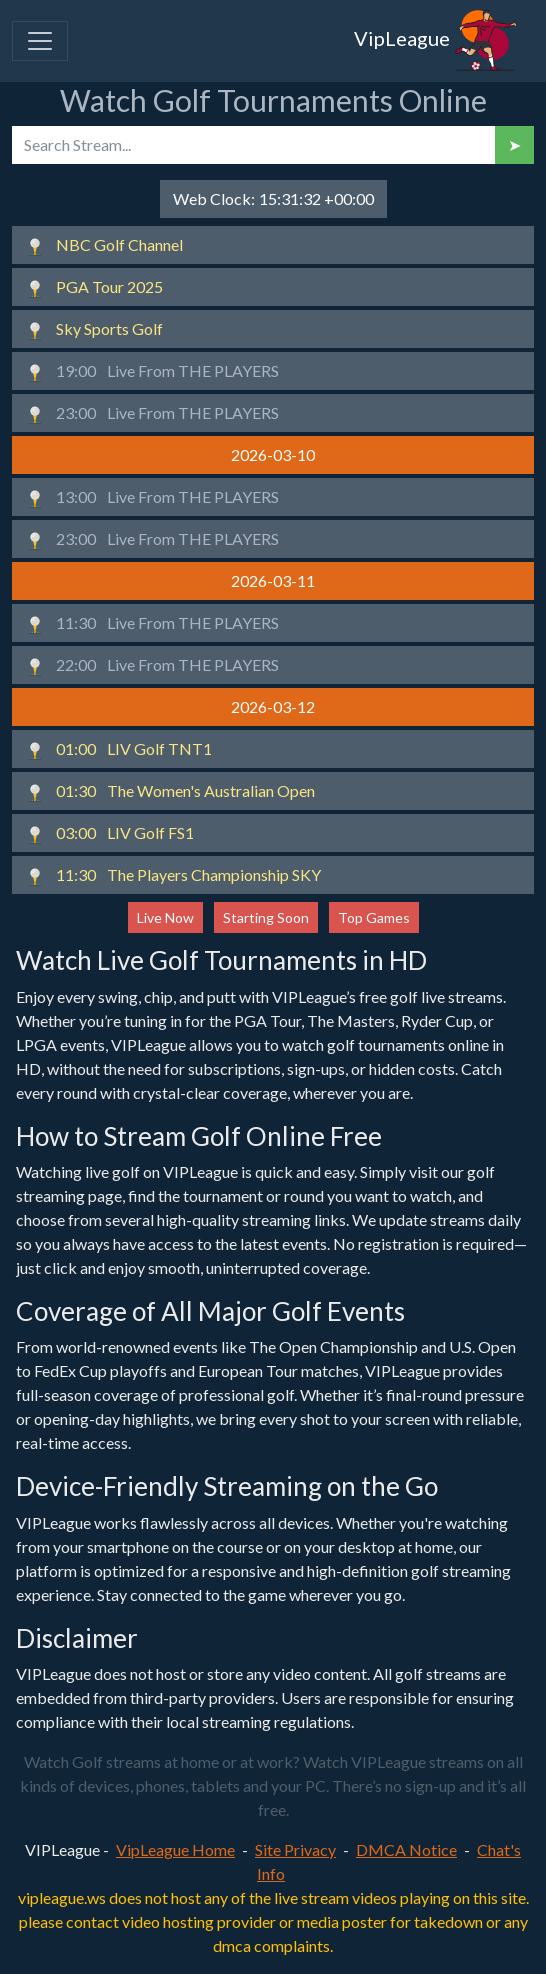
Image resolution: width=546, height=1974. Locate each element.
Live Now (165, 917)
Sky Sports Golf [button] (94, 330)
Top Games (374, 917)
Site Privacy (295, 1849)
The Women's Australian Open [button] (170, 792)
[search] (253, 145)
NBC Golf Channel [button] (104, 246)
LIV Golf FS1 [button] (109, 834)
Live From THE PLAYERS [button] (152, 372)
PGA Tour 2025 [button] (94, 288)
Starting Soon (266, 917)
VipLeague (436, 41)
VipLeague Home (175, 1849)
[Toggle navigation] (40, 41)
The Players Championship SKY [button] (173, 876)
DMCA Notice (406, 1849)
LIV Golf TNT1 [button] (118, 750)
